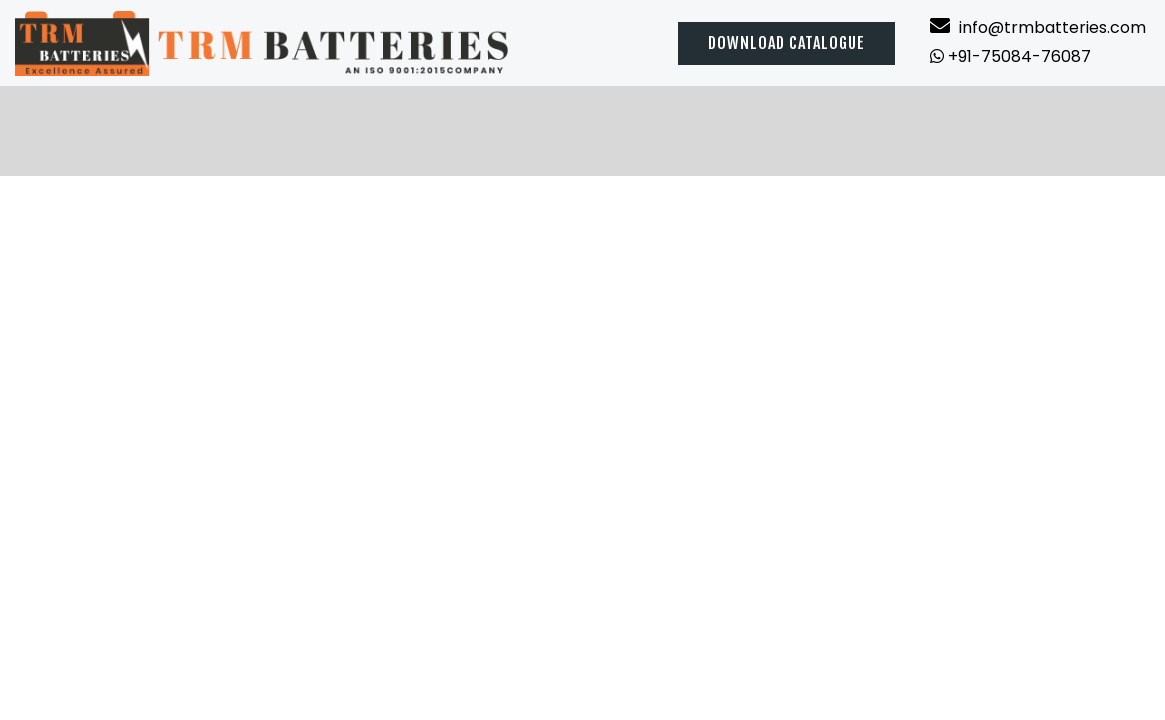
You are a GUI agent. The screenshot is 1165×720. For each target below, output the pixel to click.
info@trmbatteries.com (1038, 27)
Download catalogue (786, 43)
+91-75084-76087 (1010, 56)
